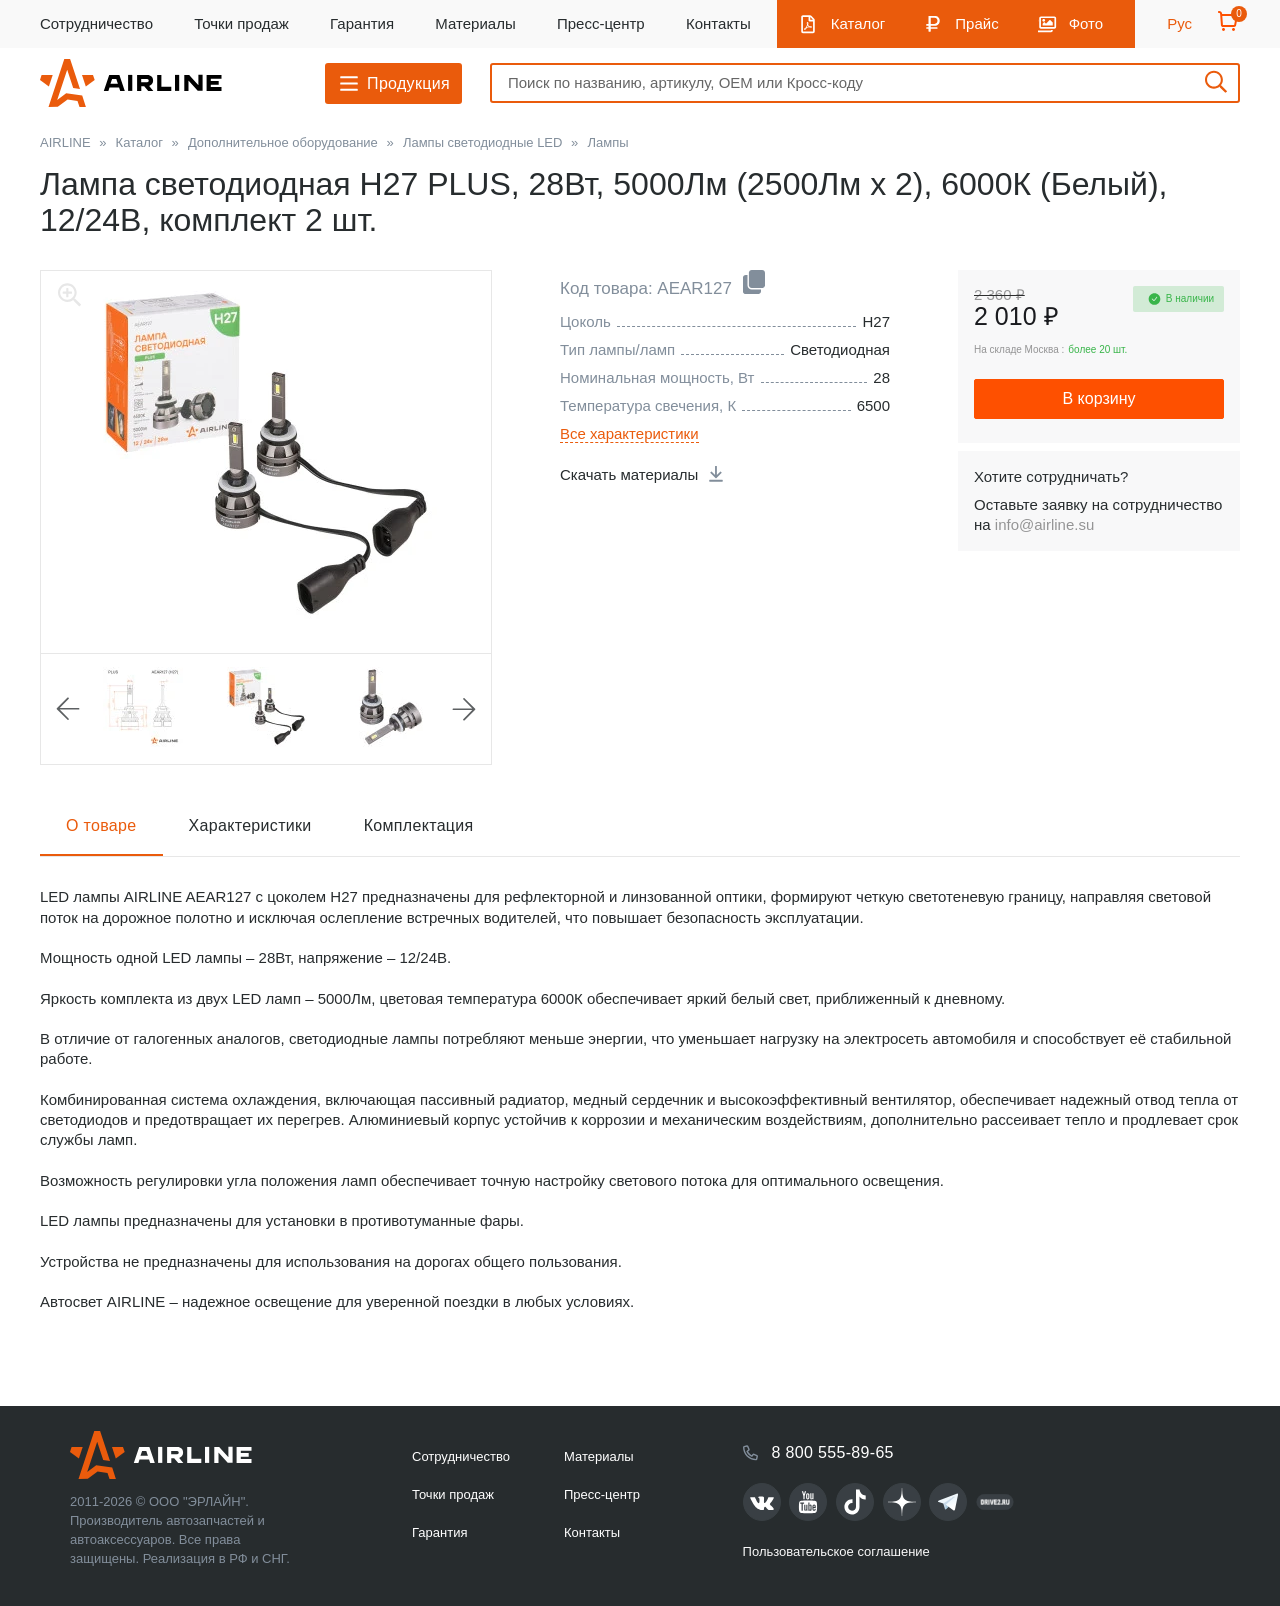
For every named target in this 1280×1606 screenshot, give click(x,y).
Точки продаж (241, 23)
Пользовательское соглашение (836, 1551)
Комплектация (419, 825)
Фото (1086, 23)
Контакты (718, 23)
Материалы (475, 23)
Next (464, 709)
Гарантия (362, 23)
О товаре (101, 825)
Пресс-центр (601, 23)
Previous (68, 709)
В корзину (1098, 398)
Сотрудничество (96, 23)
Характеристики (250, 825)
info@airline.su (1044, 524)
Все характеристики (629, 433)
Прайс (976, 23)
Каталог (858, 23)
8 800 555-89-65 (833, 1452)
